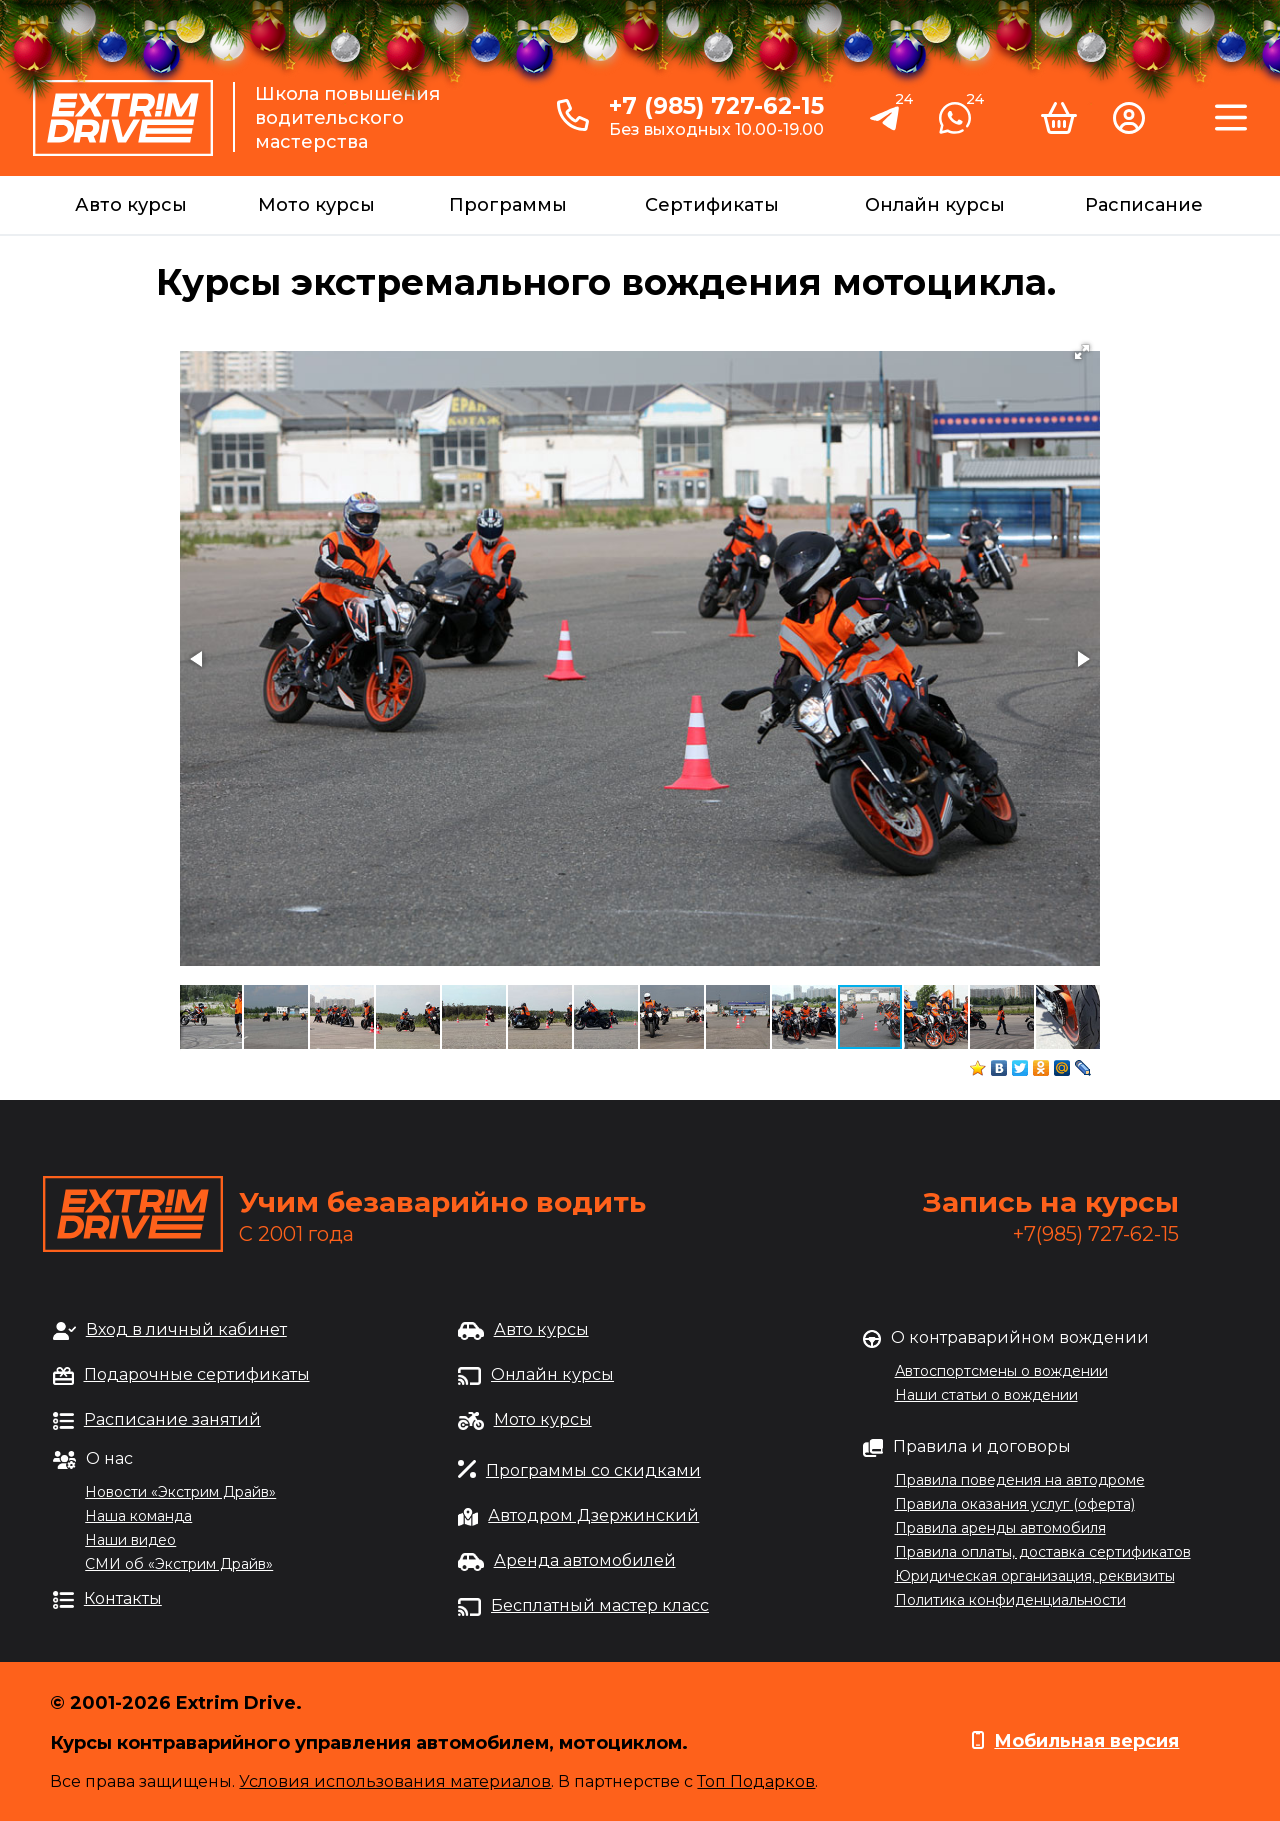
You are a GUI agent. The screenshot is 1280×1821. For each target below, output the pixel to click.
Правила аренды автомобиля (1000, 1528)
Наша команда (138, 1516)
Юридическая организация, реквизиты (1035, 1576)
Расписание (1144, 205)
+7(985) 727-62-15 (1096, 1234)
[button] (1082, 352)
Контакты (123, 1598)
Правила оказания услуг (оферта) (1015, 1504)
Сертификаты (712, 205)
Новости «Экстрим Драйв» (180, 1492)
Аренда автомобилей (585, 1560)
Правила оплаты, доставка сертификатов (1043, 1552)
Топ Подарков (756, 1781)
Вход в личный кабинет (186, 1329)
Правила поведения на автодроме (1020, 1480)
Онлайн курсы (935, 205)
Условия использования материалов (395, 1781)
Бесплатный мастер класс (600, 1605)
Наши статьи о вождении (986, 1395)
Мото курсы (316, 205)
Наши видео (130, 1540)
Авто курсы (131, 205)
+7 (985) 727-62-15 (716, 106)
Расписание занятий (172, 1419)
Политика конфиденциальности (1010, 1600)
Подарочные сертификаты (197, 1374)
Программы (508, 205)
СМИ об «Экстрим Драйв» (179, 1564)
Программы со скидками (593, 1470)
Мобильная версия (1086, 1741)
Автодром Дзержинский (593, 1515)
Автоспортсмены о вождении (1001, 1371)
